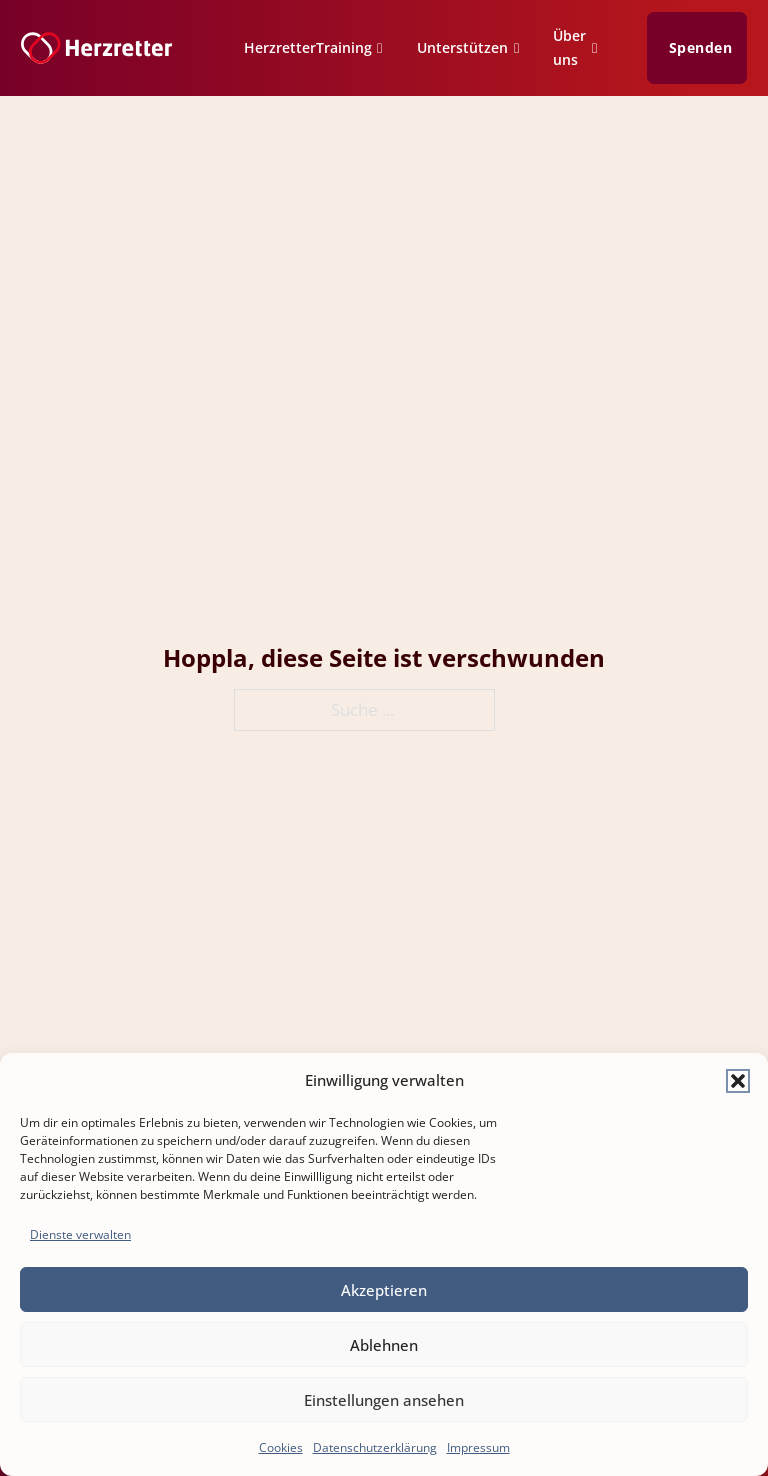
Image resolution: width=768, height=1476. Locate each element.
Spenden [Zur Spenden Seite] (701, 48)
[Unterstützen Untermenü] (522, 51)
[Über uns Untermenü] (600, 51)
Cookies (281, 1447)
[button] (738, 1081)
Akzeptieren (384, 1290)
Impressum (478, 1447)
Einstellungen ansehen (384, 1400)
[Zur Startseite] (96, 48)
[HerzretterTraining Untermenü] (385, 51)
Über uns (569, 47)
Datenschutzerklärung (375, 1447)
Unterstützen (462, 47)
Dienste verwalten (80, 1234)
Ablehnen (384, 1345)
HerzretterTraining (308, 47)
